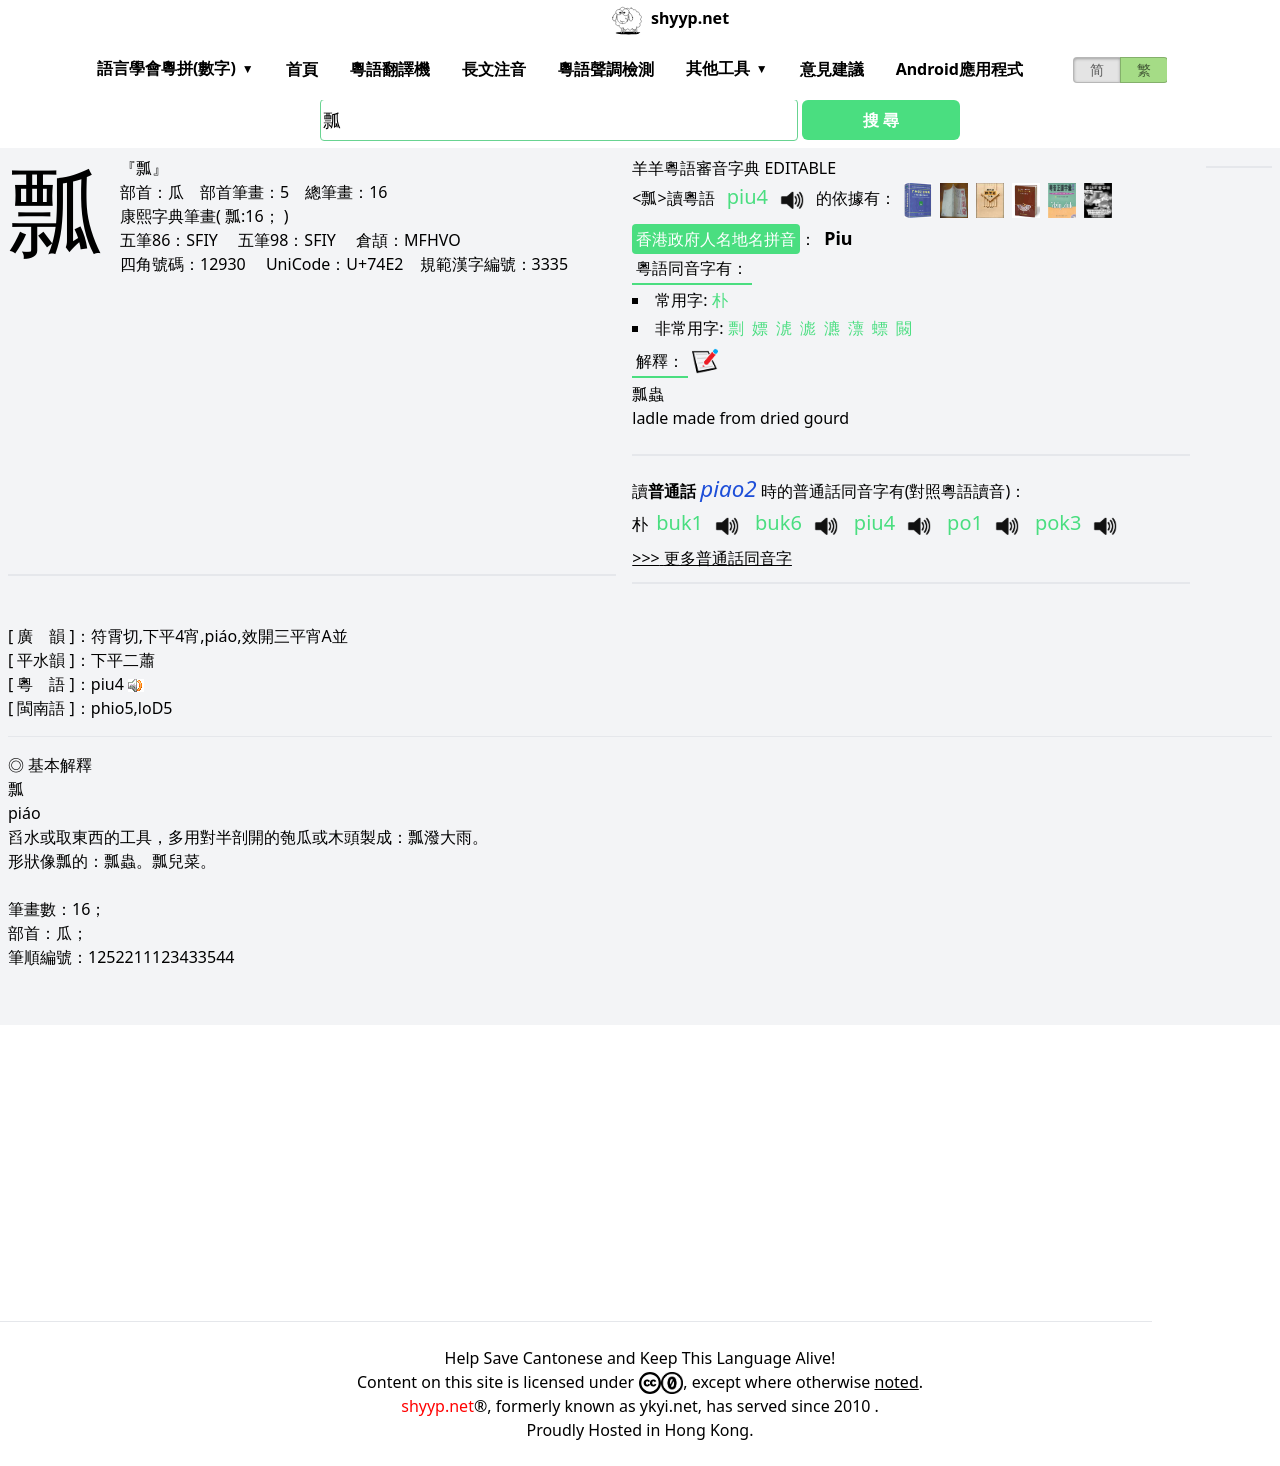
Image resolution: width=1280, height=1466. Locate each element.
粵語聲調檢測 (606, 69)
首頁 (302, 69)
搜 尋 (881, 120)
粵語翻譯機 (390, 69)
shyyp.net (437, 1406)
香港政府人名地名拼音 (716, 239)
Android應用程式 (959, 69)
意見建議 (832, 69)
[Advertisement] (280, 424)
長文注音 (494, 69)
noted (897, 1382)
